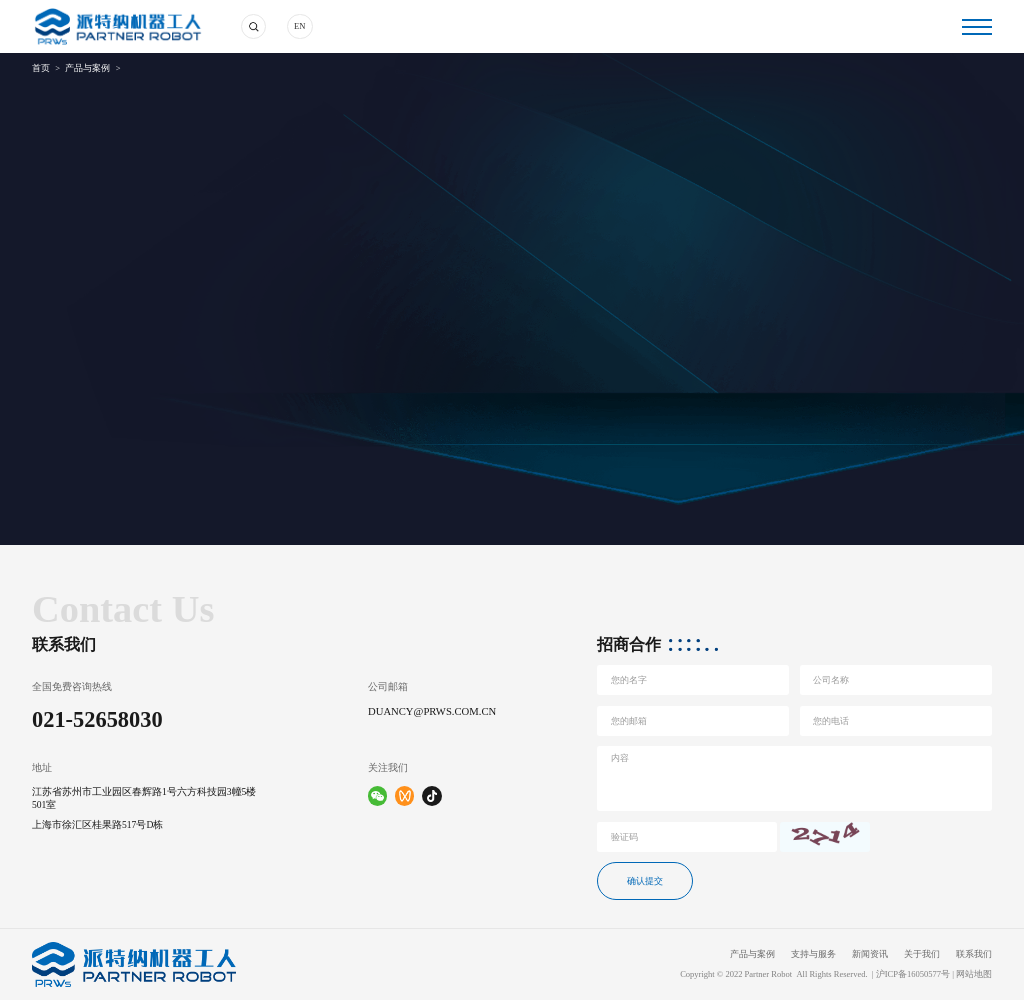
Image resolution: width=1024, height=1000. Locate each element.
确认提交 (645, 881)
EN (299, 26)
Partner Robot (769, 974)
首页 (41, 68)
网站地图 (974, 974)
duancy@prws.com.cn (432, 711)
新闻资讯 (870, 954)
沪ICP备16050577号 (913, 974)
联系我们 (974, 954)
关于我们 (922, 954)
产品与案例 (87, 68)
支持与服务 (813, 954)
